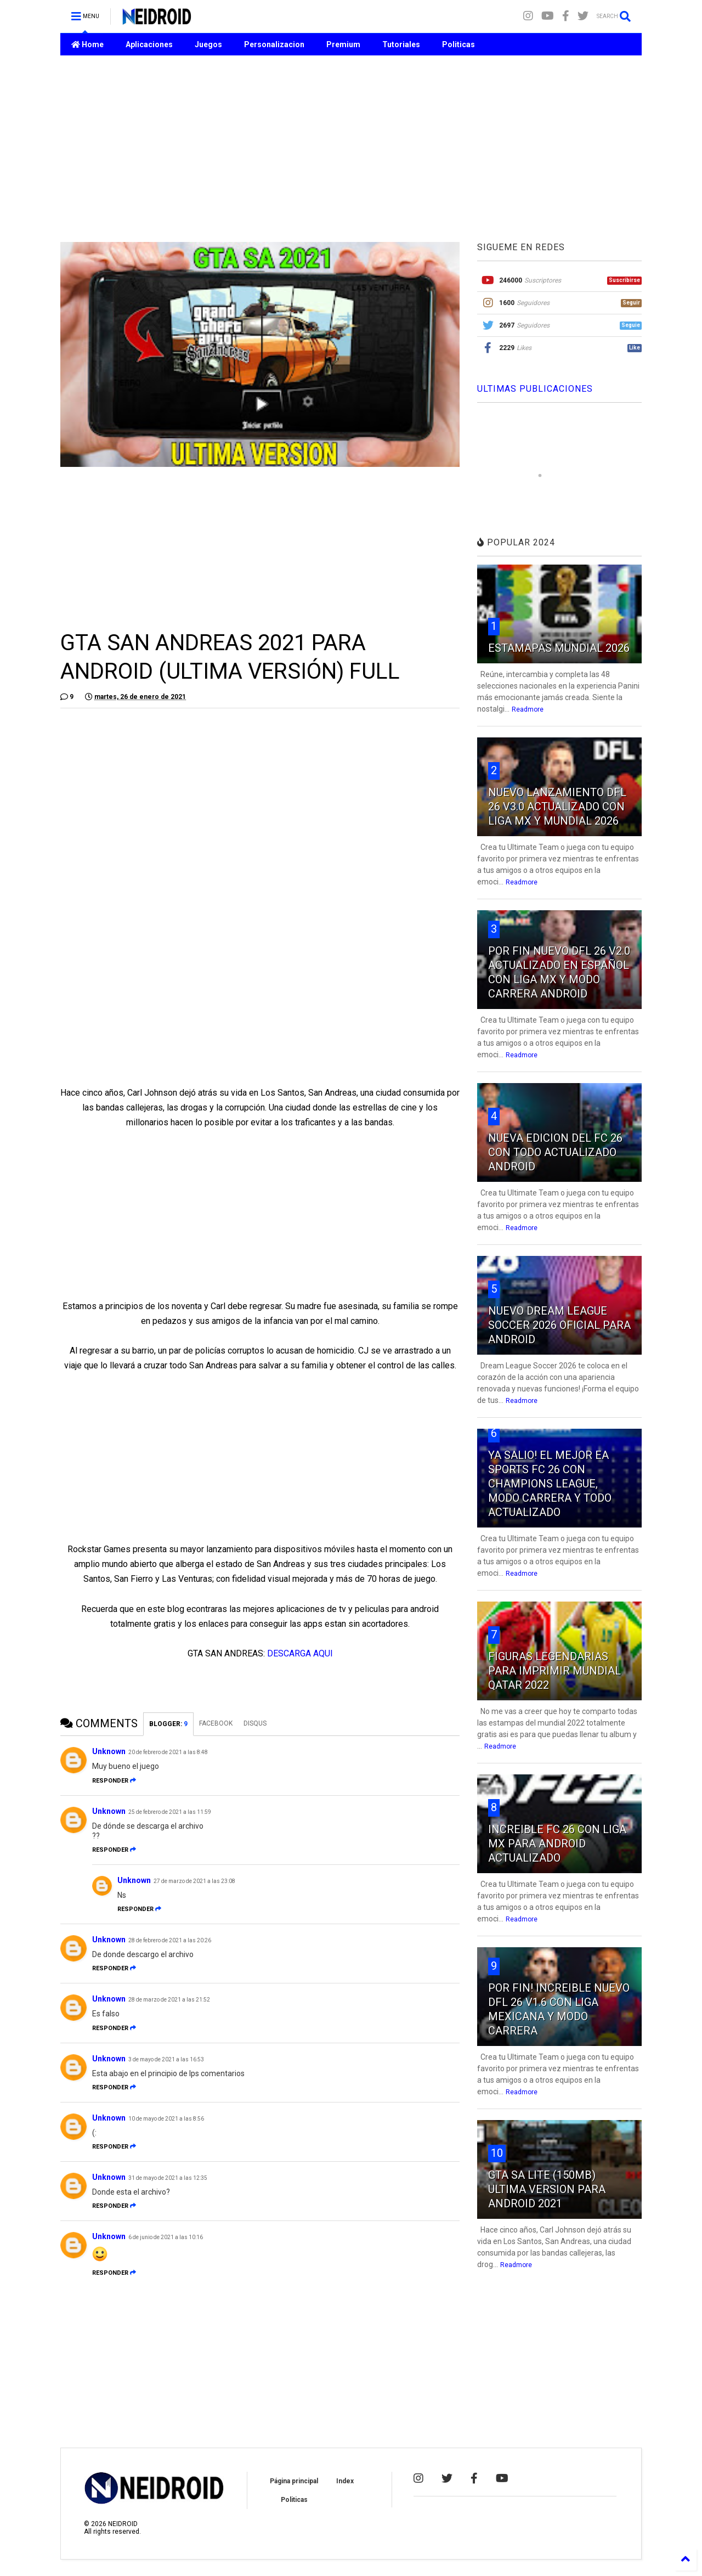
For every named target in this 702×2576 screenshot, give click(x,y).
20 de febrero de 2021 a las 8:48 (168, 1752)
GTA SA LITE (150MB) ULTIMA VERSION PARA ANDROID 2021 (546, 2189)
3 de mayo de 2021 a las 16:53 (166, 2059)
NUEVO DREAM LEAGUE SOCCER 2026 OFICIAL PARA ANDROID (559, 1325)
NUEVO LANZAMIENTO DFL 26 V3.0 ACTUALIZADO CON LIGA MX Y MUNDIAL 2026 (557, 806)
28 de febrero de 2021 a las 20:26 (169, 1940)
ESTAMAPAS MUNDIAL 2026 (559, 648)
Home (87, 44)
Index (345, 2481)
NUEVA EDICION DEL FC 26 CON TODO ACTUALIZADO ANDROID (555, 1152)
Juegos (208, 44)
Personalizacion (274, 44)
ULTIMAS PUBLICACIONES (535, 389)
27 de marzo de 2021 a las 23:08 (194, 1881)
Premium (343, 44)
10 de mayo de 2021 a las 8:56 (166, 2119)
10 (497, 2153)
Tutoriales (401, 44)
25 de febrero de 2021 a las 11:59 (169, 1812)
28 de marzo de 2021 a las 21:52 (169, 2000)
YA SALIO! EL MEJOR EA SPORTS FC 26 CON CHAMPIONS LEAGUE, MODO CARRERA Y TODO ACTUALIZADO (550, 1483)
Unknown (109, 1751)
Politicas (458, 44)
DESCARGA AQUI (300, 1653)
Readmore (528, 709)
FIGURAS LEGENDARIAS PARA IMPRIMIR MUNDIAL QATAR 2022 (554, 1671)
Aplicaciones (149, 44)
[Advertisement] (351, 149)
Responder (114, 1780)
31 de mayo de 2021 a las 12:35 (167, 2178)
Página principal (294, 2481)
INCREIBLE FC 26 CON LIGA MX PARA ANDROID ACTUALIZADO (557, 1843)
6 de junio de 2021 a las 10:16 (165, 2237)
